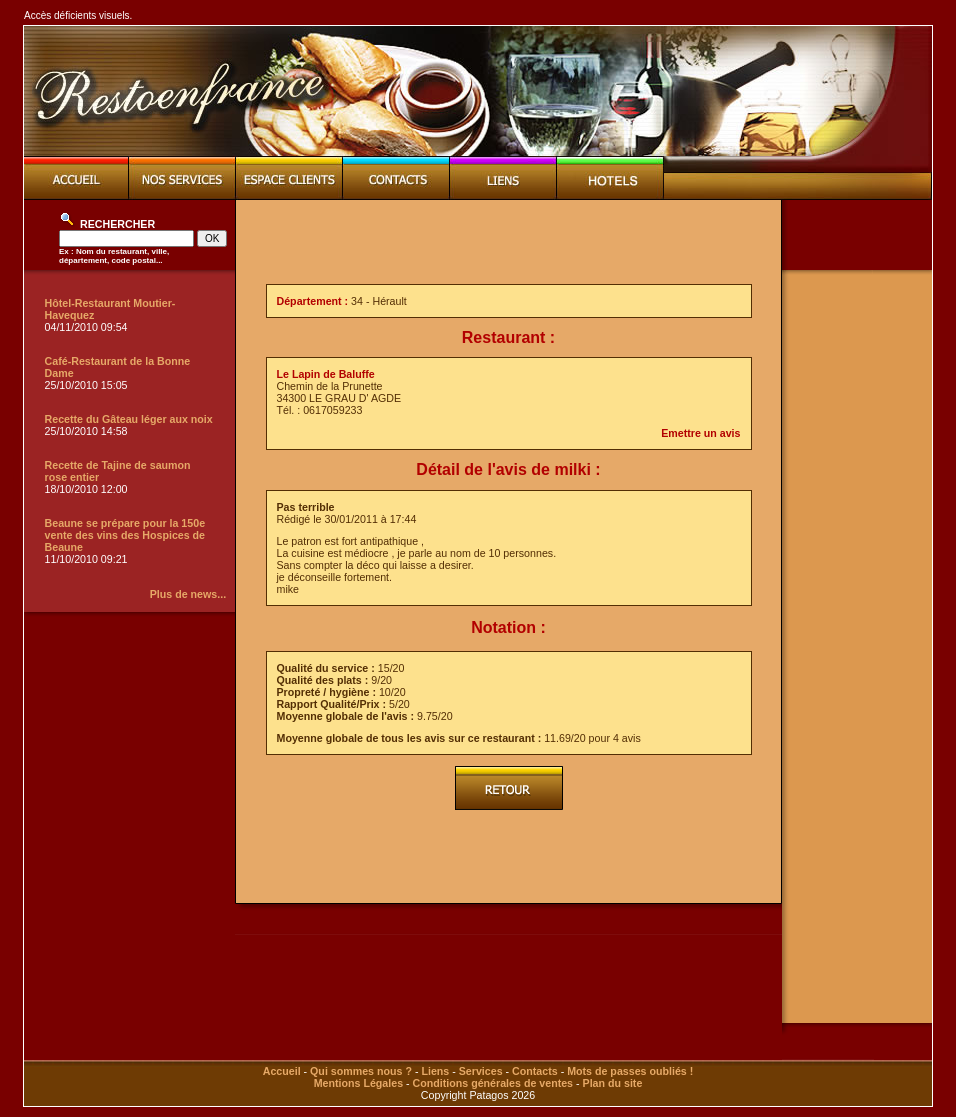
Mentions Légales (358, 1083)
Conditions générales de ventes (493, 1083)
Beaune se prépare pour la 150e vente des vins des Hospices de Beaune (125, 535)
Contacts (535, 1071)
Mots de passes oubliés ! (630, 1071)
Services (481, 1071)
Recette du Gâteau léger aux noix (129, 419)
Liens (435, 1071)
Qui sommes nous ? (361, 1071)
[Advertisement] (509, 242)
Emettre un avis (700, 433)
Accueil (282, 1071)
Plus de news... (188, 594)
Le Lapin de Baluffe (326, 374)
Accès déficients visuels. (78, 15)
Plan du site (613, 1083)
